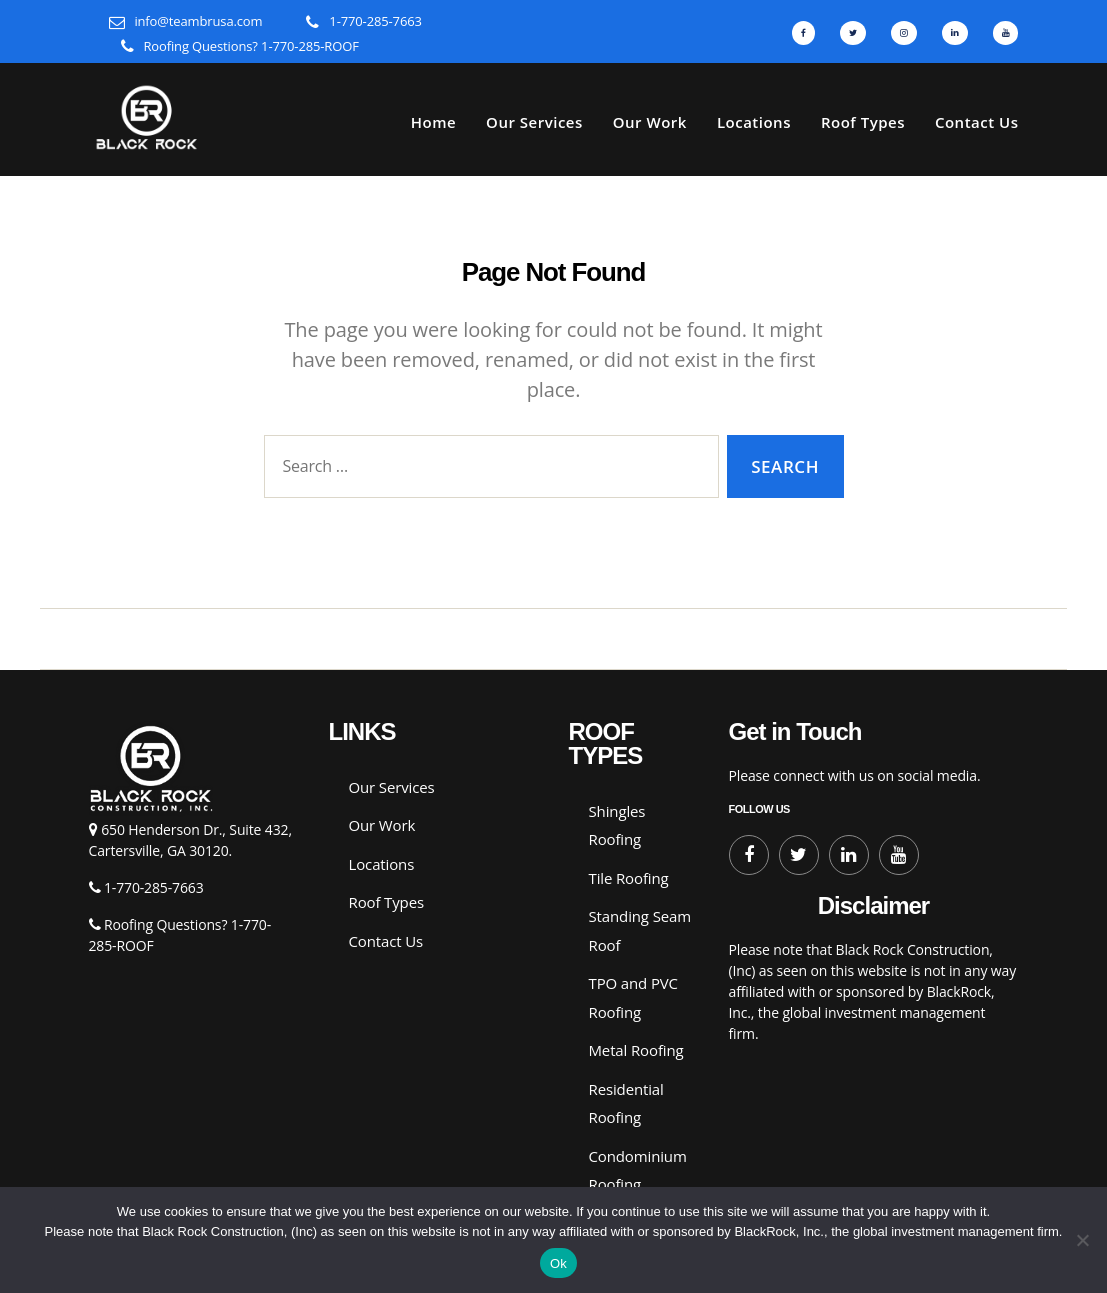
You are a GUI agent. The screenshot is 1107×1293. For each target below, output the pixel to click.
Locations (754, 122)
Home (433, 122)
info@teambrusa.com (198, 21)
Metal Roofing (636, 1050)
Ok (558, 1263)
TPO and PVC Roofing (633, 997)
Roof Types (863, 122)
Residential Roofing (626, 1103)
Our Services (534, 122)
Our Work (650, 122)
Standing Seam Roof (640, 930)
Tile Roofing (629, 878)
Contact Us (977, 122)
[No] (1082, 1240)
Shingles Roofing (617, 825)
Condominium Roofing (638, 1170)
